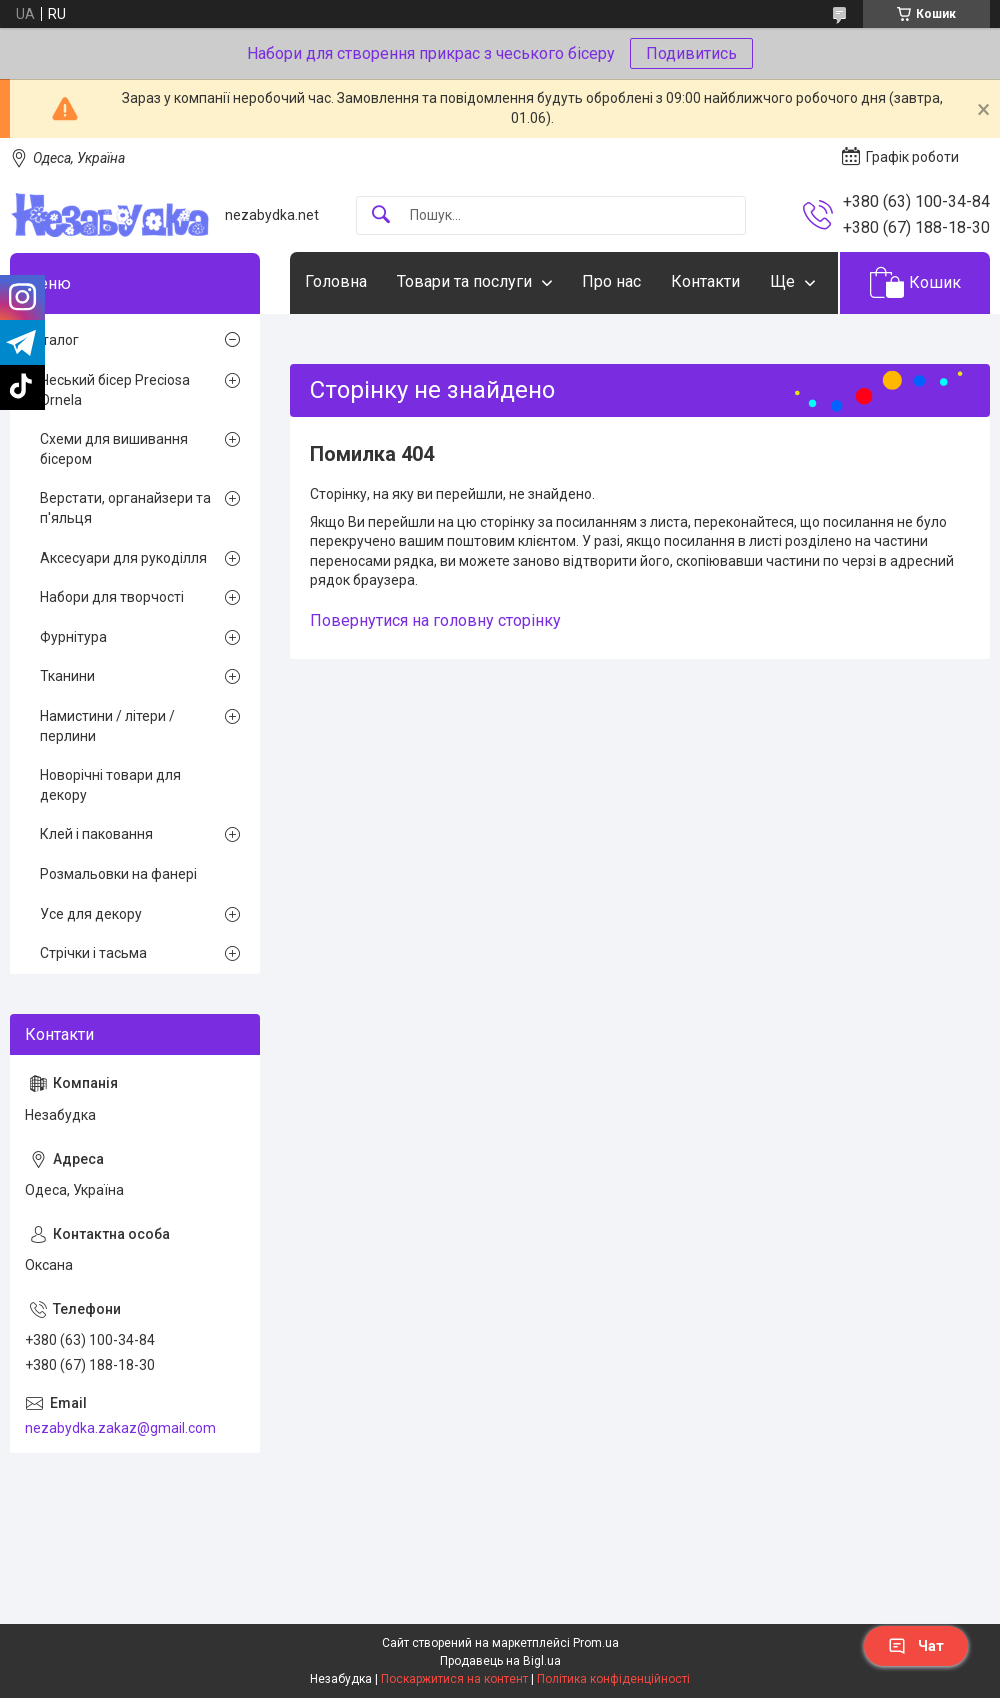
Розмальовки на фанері (118, 874)
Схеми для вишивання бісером (114, 449)
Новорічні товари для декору (110, 785)
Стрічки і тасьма (93, 953)
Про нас (611, 281)
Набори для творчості (112, 597)
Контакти (705, 281)
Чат (916, 1646)
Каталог (52, 340)
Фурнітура (73, 637)
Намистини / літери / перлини (107, 726)
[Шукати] (381, 215)
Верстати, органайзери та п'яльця (125, 508)
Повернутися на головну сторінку (435, 620)
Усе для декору (91, 914)
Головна (336, 281)
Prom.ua (596, 1643)
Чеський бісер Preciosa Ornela (115, 390)
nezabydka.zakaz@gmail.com (120, 1428)
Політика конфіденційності (613, 1679)
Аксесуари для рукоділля (123, 558)
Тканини (67, 676)
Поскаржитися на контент (454, 1679)
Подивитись (691, 53)
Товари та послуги (464, 281)
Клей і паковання (96, 834)
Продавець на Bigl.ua (500, 1661)
